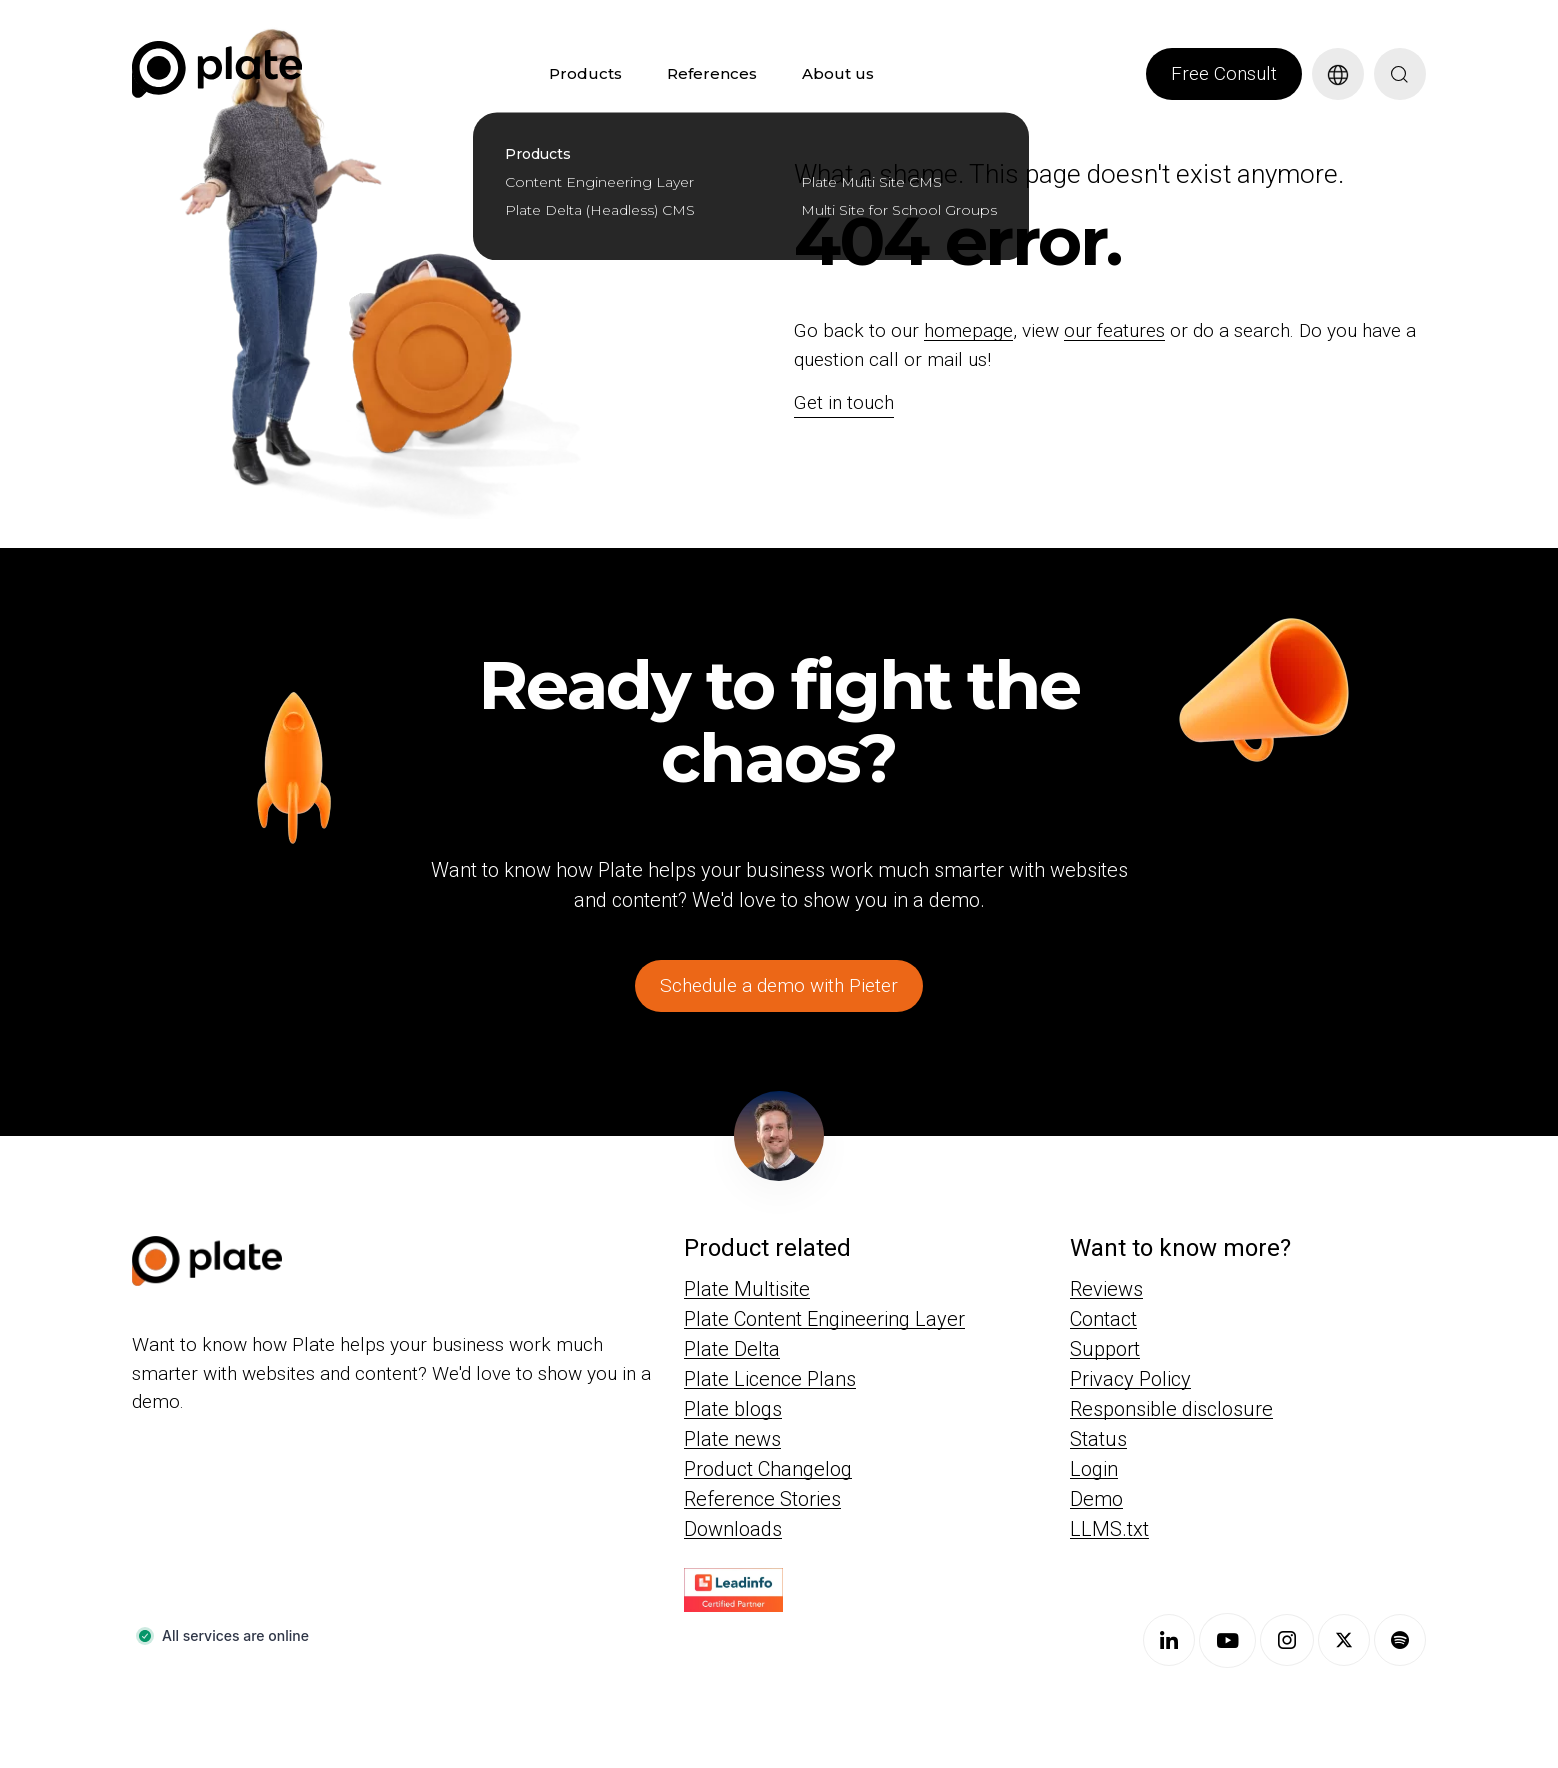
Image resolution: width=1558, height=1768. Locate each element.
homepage (968, 330)
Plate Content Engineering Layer (824, 1319)
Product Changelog (768, 1469)
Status (1098, 1439)
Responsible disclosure (1171, 1409)
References (712, 73)
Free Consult (1224, 73)
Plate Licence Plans (770, 1379)
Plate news (732, 1439)
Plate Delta (732, 1349)
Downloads (733, 1529)
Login (1094, 1469)
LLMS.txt (1109, 1529)
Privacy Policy (1130, 1379)
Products (585, 73)
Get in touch (844, 402)
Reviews (1106, 1289)
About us (838, 73)
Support (1105, 1349)
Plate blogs (733, 1409)
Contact (1103, 1319)
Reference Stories (762, 1499)
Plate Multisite (747, 1289)
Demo (1096, 1499)
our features (1114, 330)
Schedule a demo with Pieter (779, 985)
